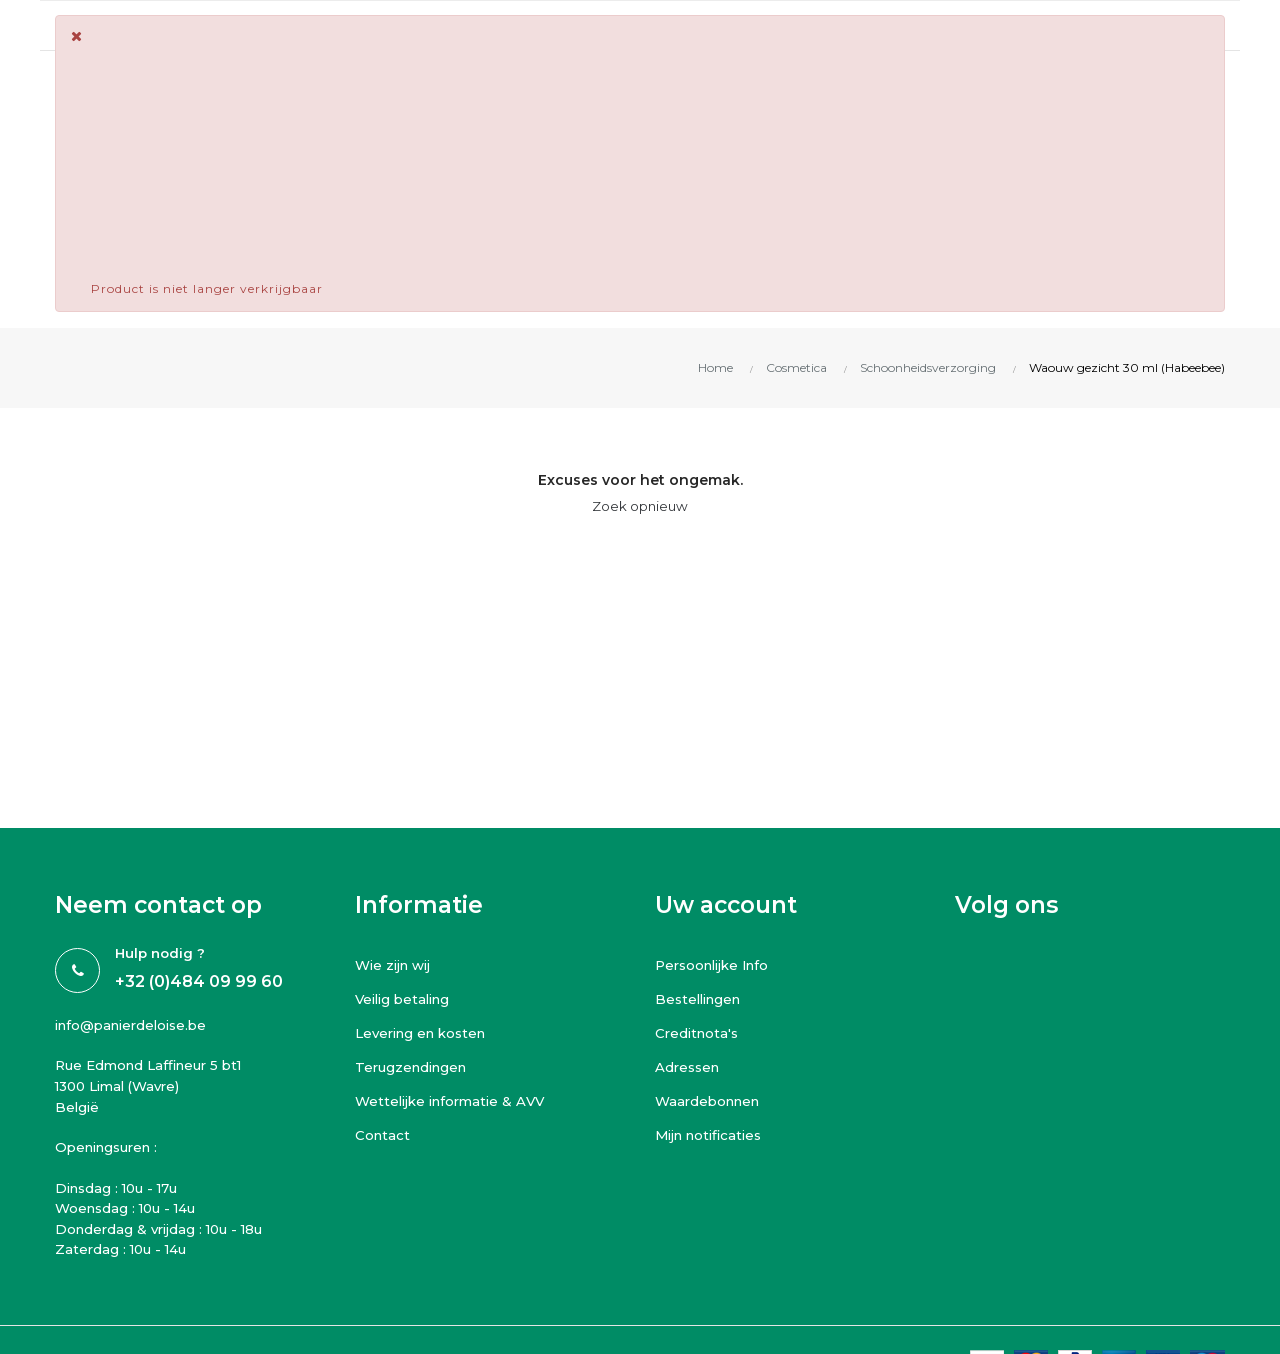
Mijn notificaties (713, 1135)
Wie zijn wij (397, 965)
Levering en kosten (426, 1033)
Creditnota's (699, 1033)
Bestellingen (701, 999)
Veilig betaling (406, 999)
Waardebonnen (711, 1101)
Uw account (726, 905)
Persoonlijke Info (717, 965)
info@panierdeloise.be (137, 1025)
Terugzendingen (415, 1067)
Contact (383, 1135)
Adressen (689, 1067)
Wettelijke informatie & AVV (455, 1101)
